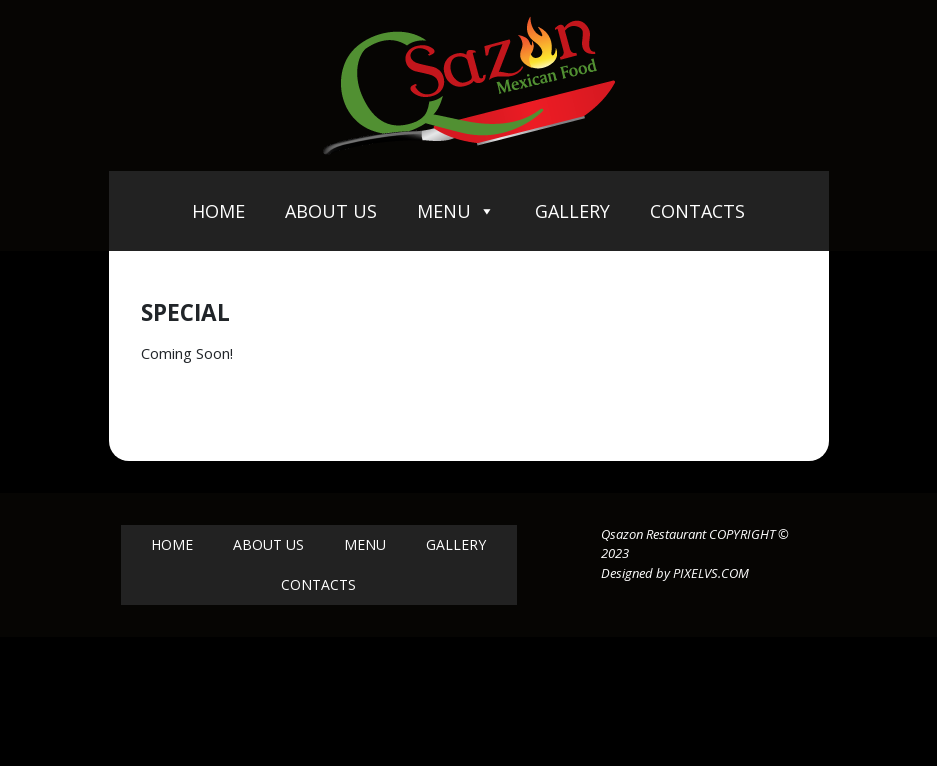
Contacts (697, 211)
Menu (456, 211)
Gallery (572, 211)
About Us (331, 211)
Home (218, 211)
